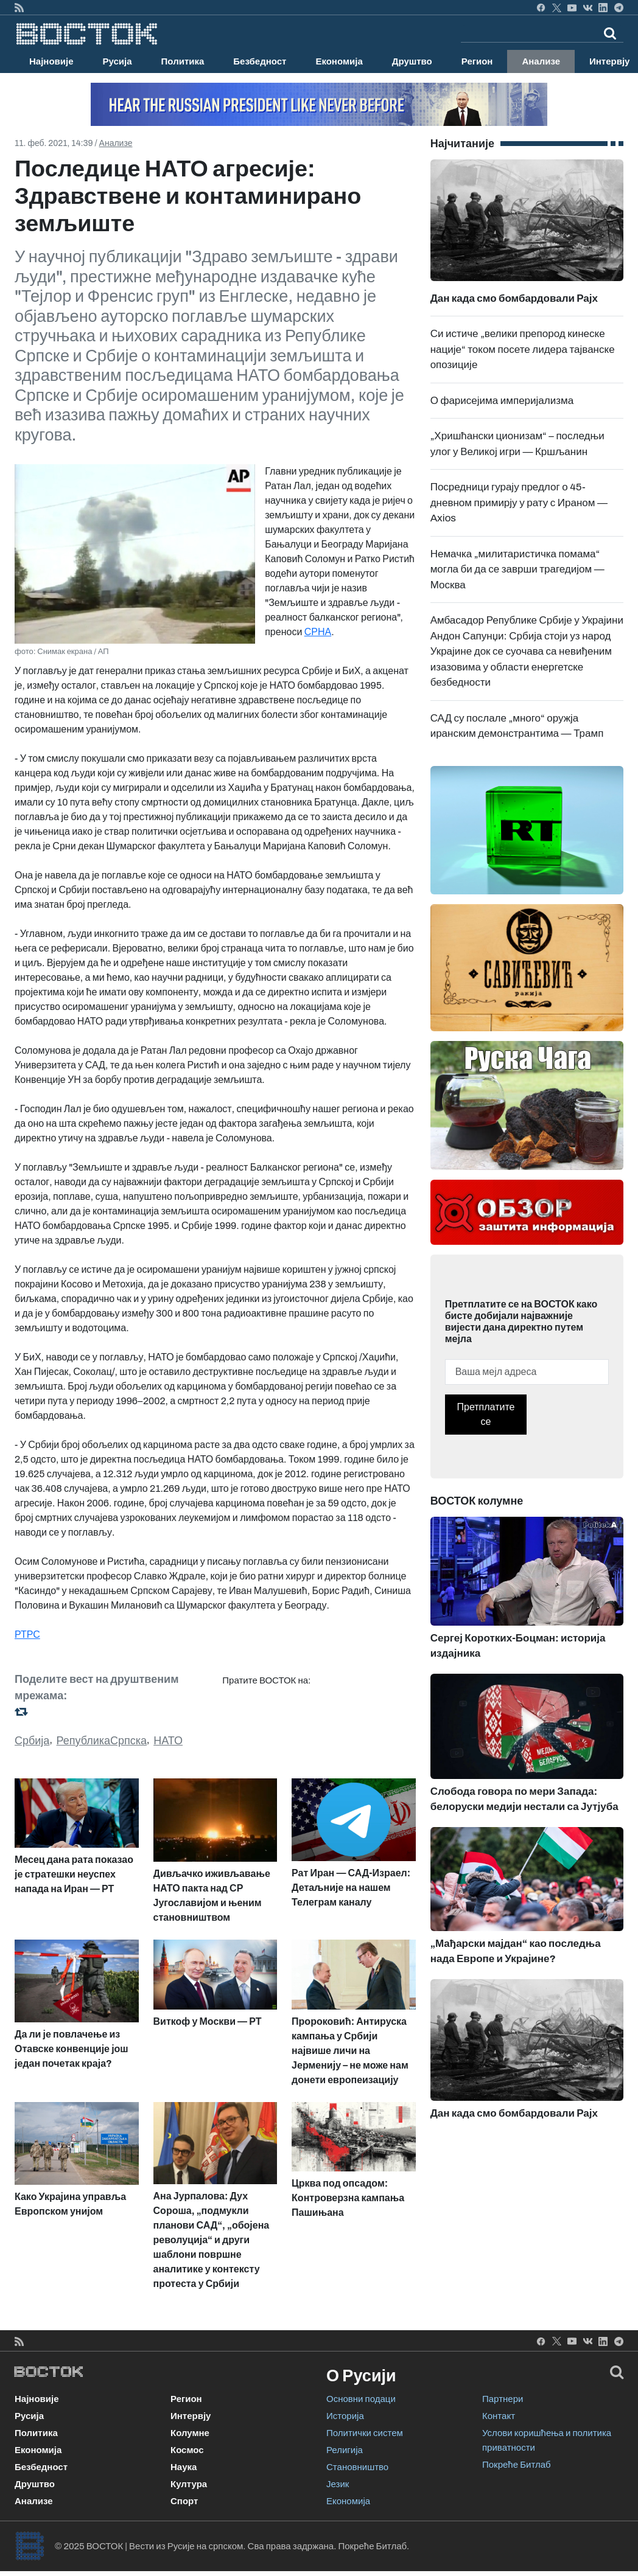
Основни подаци (361, 2399)
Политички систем (364, 2433)
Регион (477, 61)
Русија (117, 61)
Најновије (51, 61)
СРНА (317, 632)
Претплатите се (486, 1414)
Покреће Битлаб (516, 2465)
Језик (337, 2484)
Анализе (541, 61)
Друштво (412, 61)
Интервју (190, 2416)
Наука (183, 2467)
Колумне (189, 2433)
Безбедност (259, 61)
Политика (183, 61)
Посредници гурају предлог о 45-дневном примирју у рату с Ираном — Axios (519, 502)
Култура (188, 2484)
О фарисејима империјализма (501, 400)
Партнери (502, 2399)
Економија (338, 61)
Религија (344, 2450)
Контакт (498, 2416)
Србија (32, 1741)
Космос (187, 2450)
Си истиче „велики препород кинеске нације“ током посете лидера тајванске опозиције (522, 349)
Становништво (357, 2467)
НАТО (168, 1741)
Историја (345, 2416)
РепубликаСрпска (102, 1741)
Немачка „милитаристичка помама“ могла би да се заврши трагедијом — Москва (517, 569)
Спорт (184, 2501)
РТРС (27, 1634)
